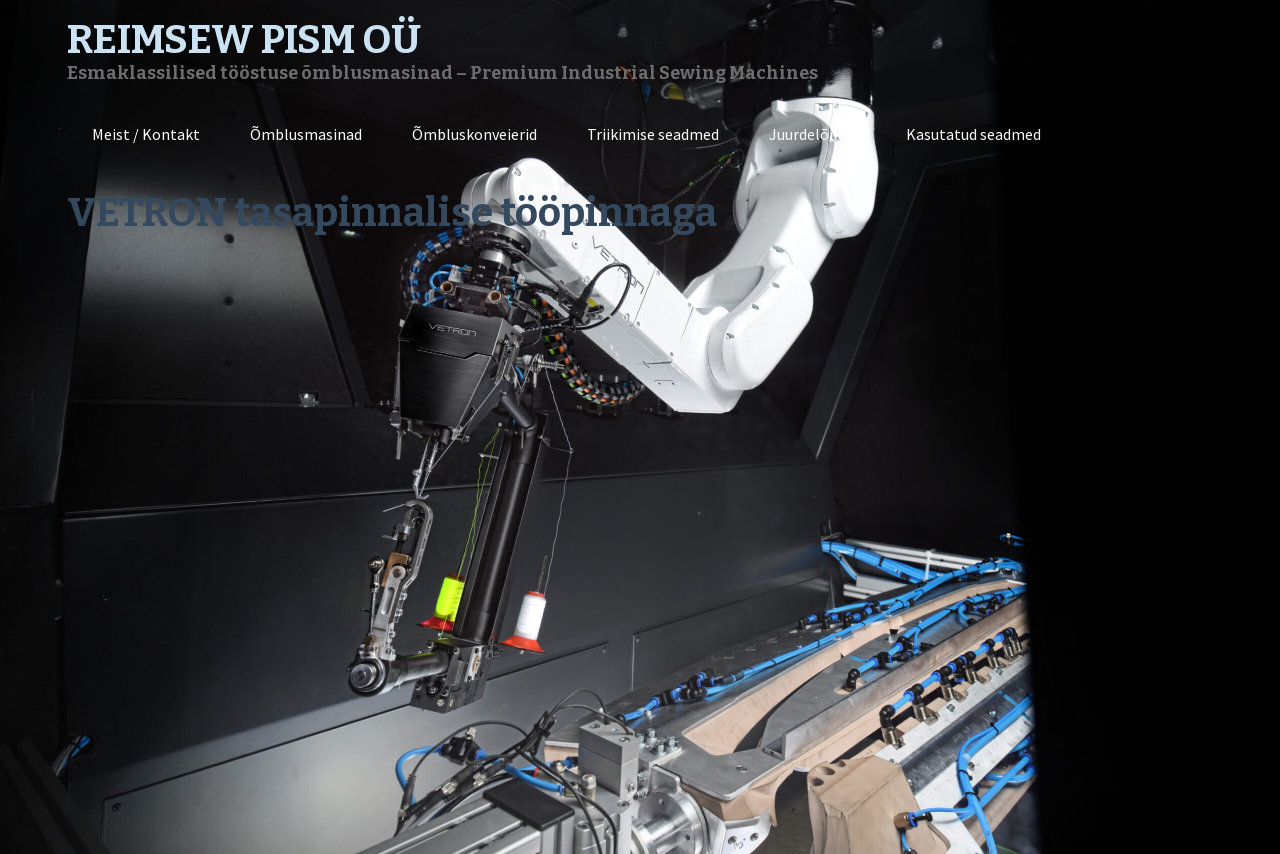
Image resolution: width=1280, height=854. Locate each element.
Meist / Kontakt (146, 134)
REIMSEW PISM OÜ (244, 40)
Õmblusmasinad (306, 134)
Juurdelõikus (812, 134)
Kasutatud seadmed (973, 134)
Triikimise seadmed (653, 134)
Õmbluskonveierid (474, 134)
